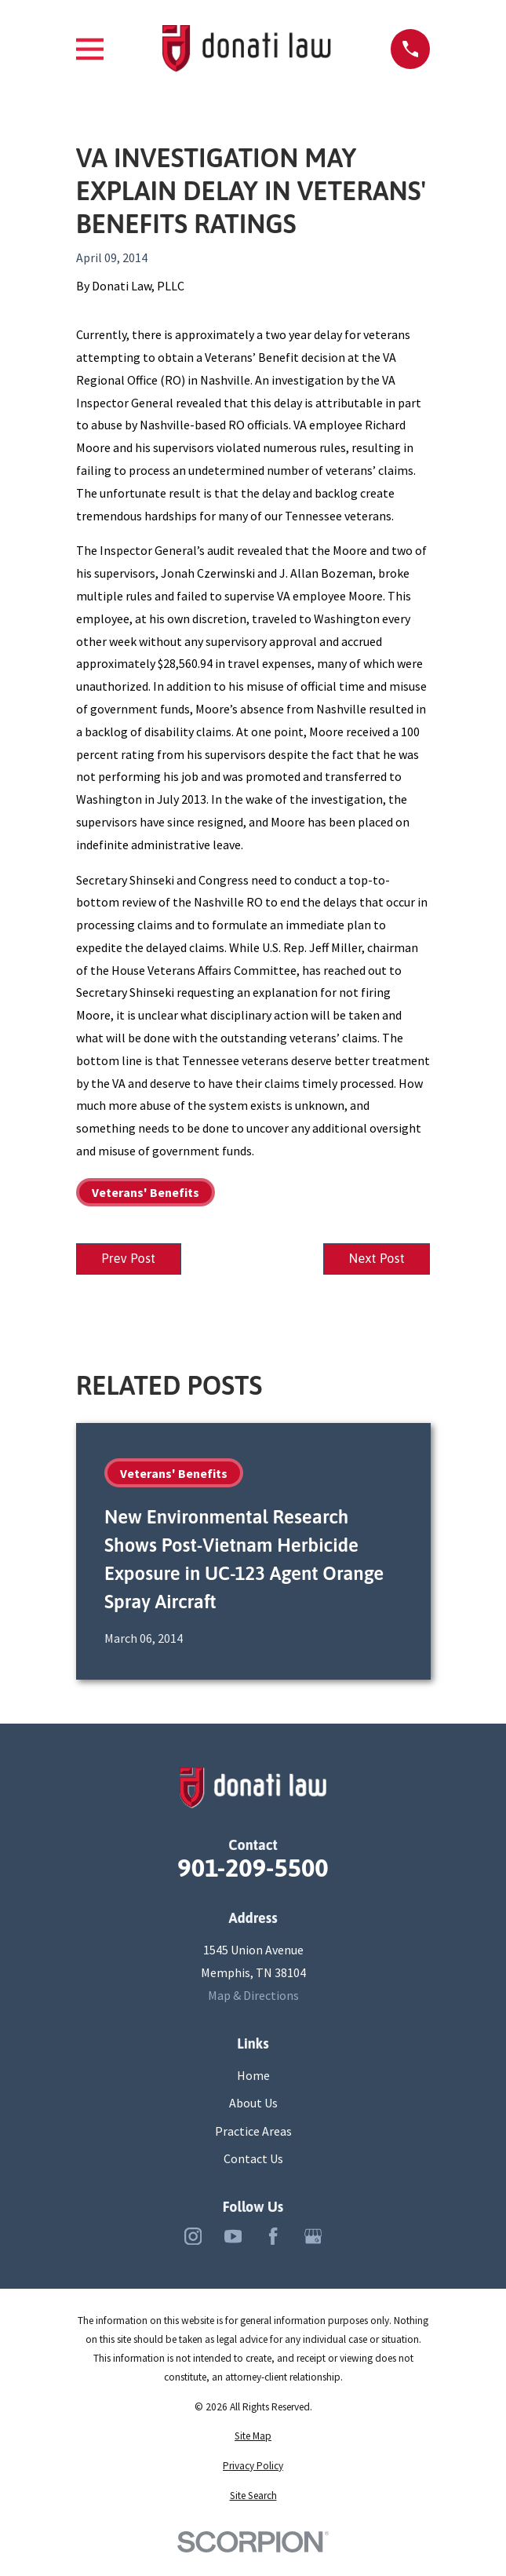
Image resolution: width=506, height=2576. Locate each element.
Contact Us (253, 2160)
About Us (253, 2104)
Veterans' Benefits (145, 1192)
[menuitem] (253, 2437)
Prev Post (130, 1260)
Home (253, 2076)
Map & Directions (253, 1996)
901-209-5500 (252, 1869)
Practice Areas (253, 2132)
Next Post (375, 1260)
